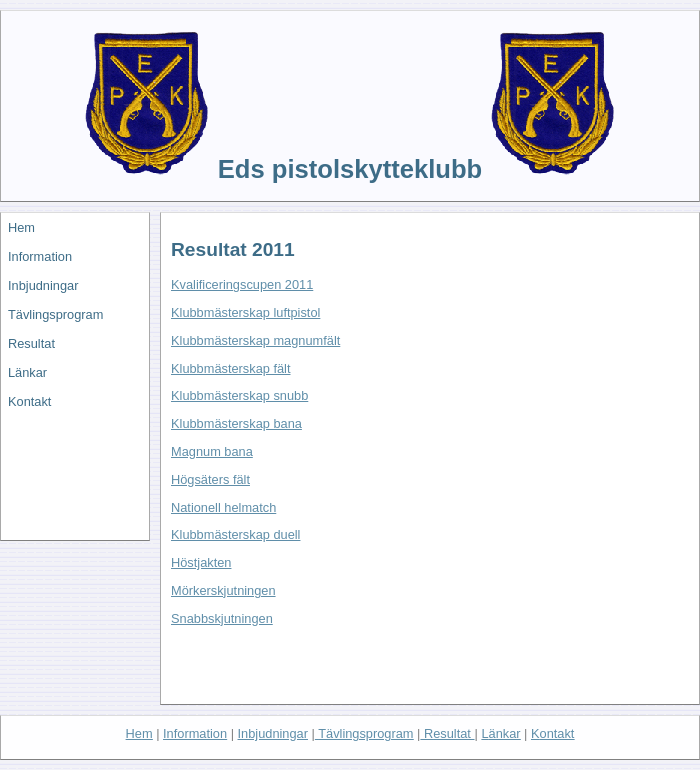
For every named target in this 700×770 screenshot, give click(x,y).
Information (40, 256)
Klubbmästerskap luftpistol (245, 312)
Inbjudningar (43, 285)
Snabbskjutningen (222, 618)
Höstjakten (201, 562)
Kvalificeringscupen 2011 (242, 284)
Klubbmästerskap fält (231, 368)
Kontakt (29, 401)
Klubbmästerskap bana (236, 423)
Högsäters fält (210, 479)
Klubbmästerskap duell (235, 534)
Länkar (27, 372)
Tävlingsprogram (55, 314)
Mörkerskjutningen (223, 590)
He (139, 733)
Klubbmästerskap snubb (239, 395)
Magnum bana (212, 451)
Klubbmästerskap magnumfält (255, 340)
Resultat (31, 343)
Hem (21, 227)
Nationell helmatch (223, 507)
